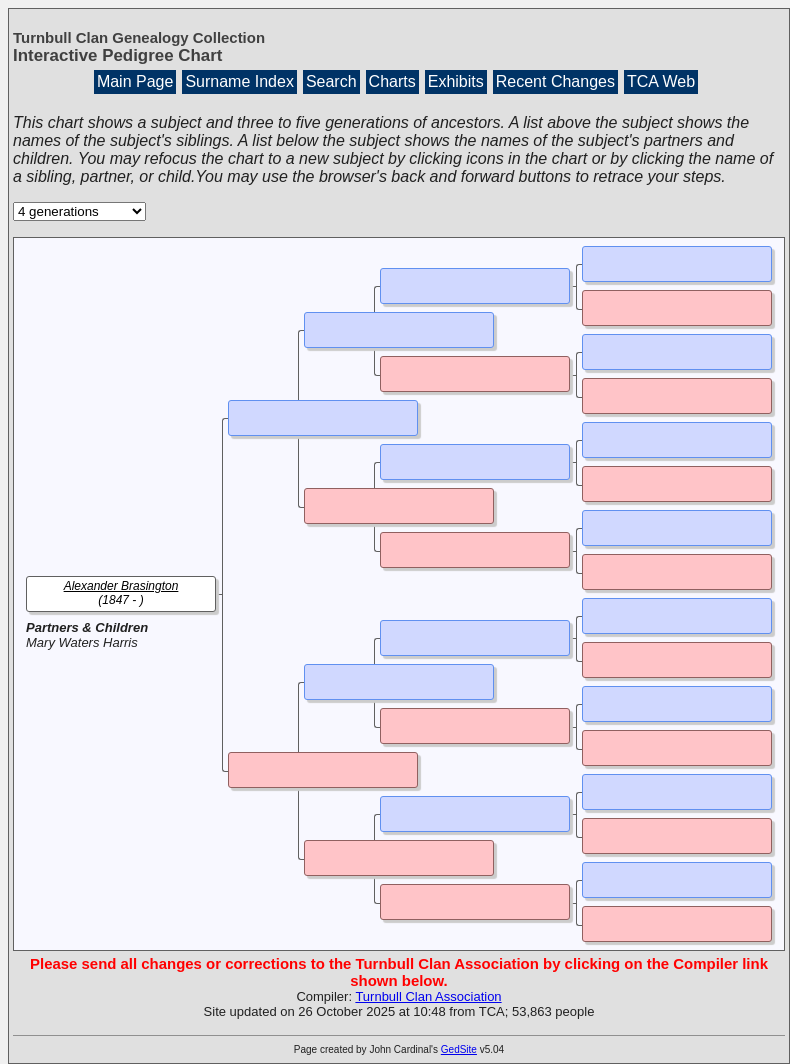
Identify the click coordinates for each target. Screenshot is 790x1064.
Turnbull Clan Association (428, 996)
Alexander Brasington (121, 586)
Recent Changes (555, 81)
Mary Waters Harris (82, 642)
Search (331, 81)
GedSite (459, 1049)
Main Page (135, 81)
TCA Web (661, 81)
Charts (392, 81)
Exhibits (456, 81)
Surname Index (239, 81)
